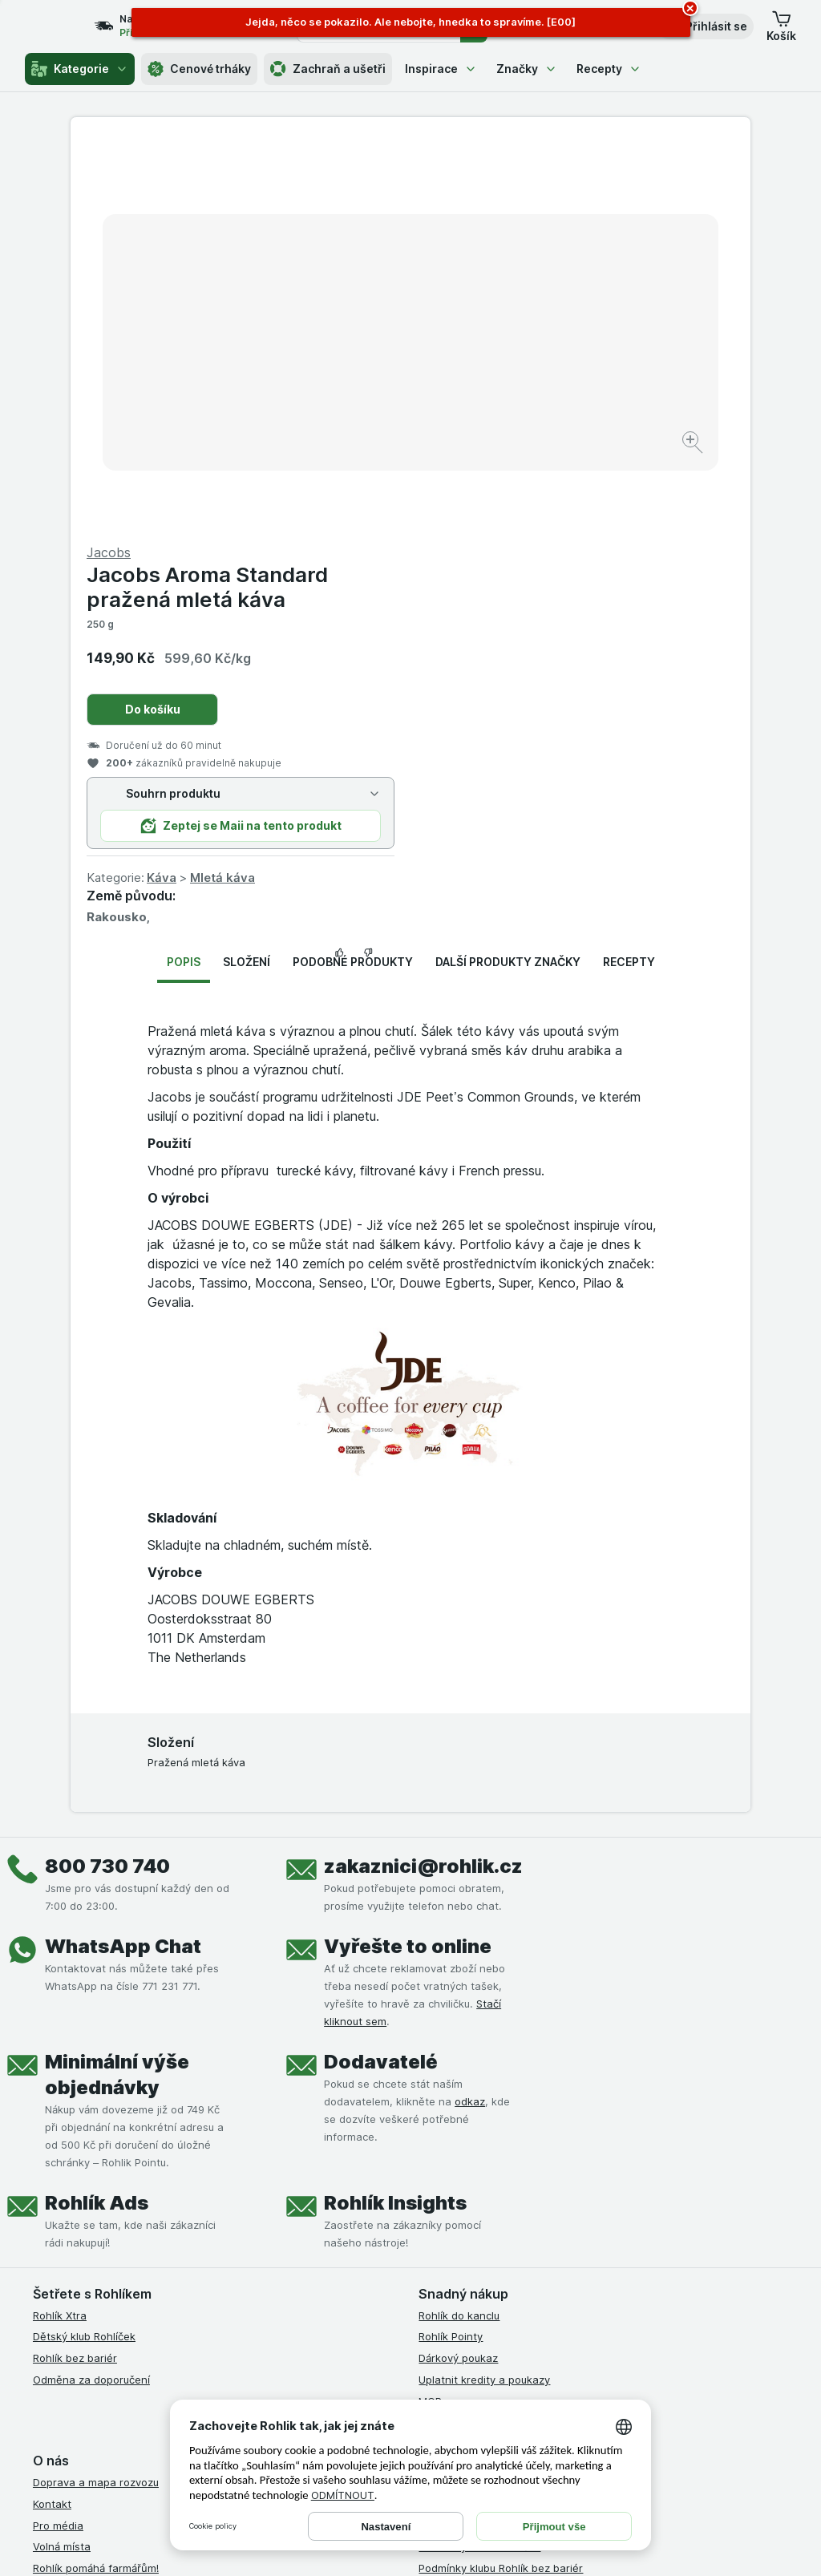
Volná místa (62, 2160)
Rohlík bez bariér (75, 1972)
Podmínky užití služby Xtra (483, 2118)
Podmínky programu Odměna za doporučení (528, 2268)
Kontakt (52, 2118)
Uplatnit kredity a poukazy (484, 1994)
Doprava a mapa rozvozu (96, 2096)
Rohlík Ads (96, 1816)
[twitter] (543, 2350)
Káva (501, 491)
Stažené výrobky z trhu (91, 2246)
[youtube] (505, 2350)
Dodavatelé (381, 1675)
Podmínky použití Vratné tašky (495, 2224)
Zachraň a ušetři (328, 69)
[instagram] (466, 2350)
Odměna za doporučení (91, 1994)
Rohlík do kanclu (459, 1929)
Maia (431, 2036)
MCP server (448, 2014)
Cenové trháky (199, 69)
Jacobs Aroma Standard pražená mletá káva (547, 201)
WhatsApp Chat (123, 1559)
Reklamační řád (457, 2246)
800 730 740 (107, 1479)
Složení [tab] (246, 576)
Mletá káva (562, 491)
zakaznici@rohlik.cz (423, 1479)
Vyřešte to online (407, 1559)
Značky (526, 68)
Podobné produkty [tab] (353, 576)
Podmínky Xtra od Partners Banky (503, 2139)
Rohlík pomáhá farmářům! (96, 2182)
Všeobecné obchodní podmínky (497, 2096)
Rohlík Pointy (451, 1950)
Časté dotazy (66, 2224)
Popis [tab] (183, 576)
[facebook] (428, 2350)
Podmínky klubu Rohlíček (479, 2160)
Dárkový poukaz (458, 1972)
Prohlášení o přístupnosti (481, 2289)
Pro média (58, 2139)
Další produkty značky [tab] (507, 576)
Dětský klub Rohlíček (84, 1950)
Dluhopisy (57, 2204)
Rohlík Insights (395, 1816)
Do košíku (492, 323)
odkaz (470, 1715)
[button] (705, 26)
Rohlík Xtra (60, 1929)
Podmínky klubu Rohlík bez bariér (501, 2182)
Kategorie (79, 69)
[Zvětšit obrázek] (354, 393)
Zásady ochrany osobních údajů (499, 2204)
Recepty (608, 68)
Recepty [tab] (629, 576)
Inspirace (441, 68)
